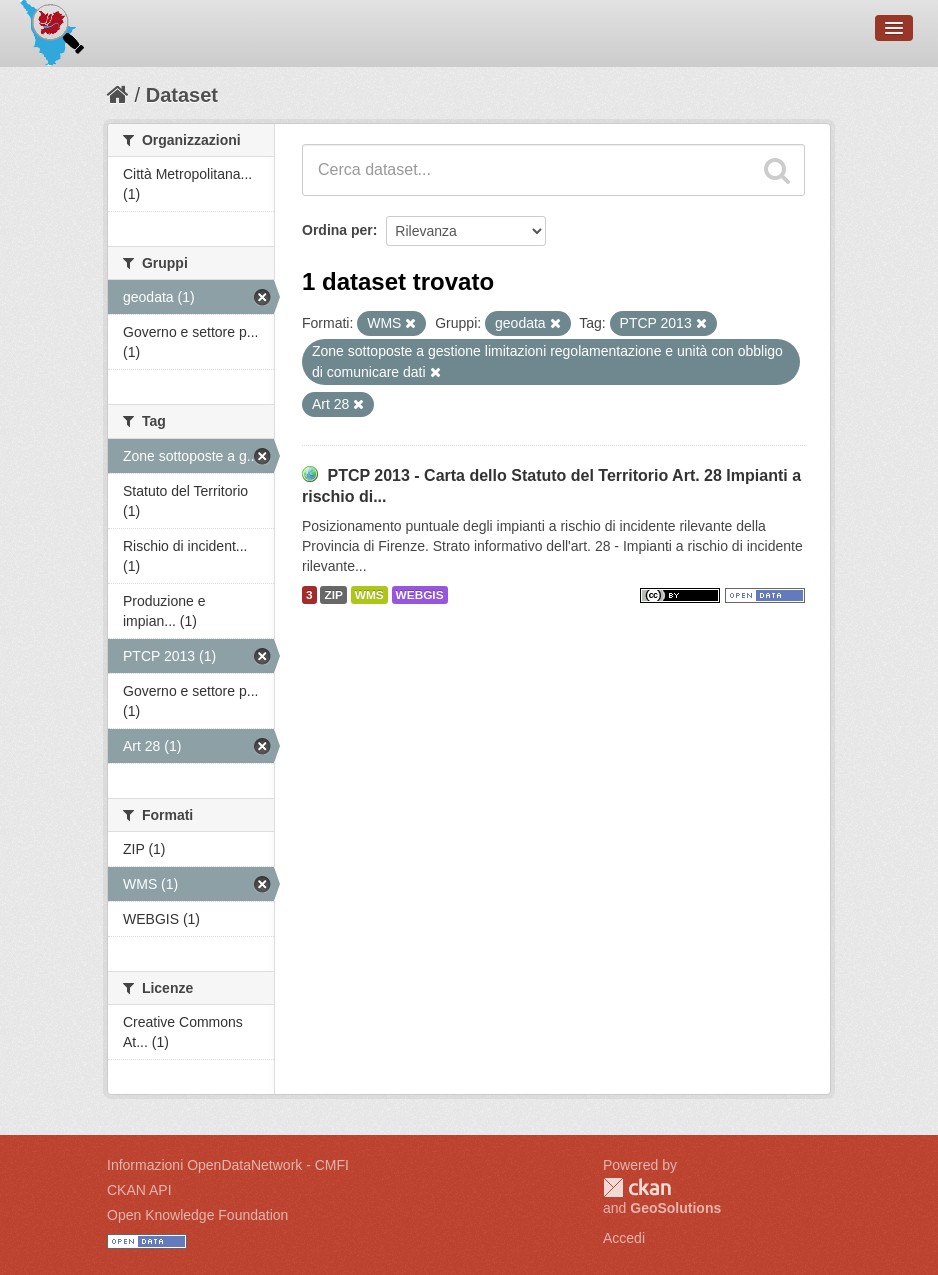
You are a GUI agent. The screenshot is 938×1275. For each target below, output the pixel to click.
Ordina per (337, 230)
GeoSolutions (675, 1208)
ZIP (333, 595)
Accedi (624, 1238)
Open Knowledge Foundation (197, 1215)
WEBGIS (420, 595)
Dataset (182, 95)
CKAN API (139, 1190)
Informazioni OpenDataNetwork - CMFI (228, 1165)
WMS (369, 595)
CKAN (637, 1187)
